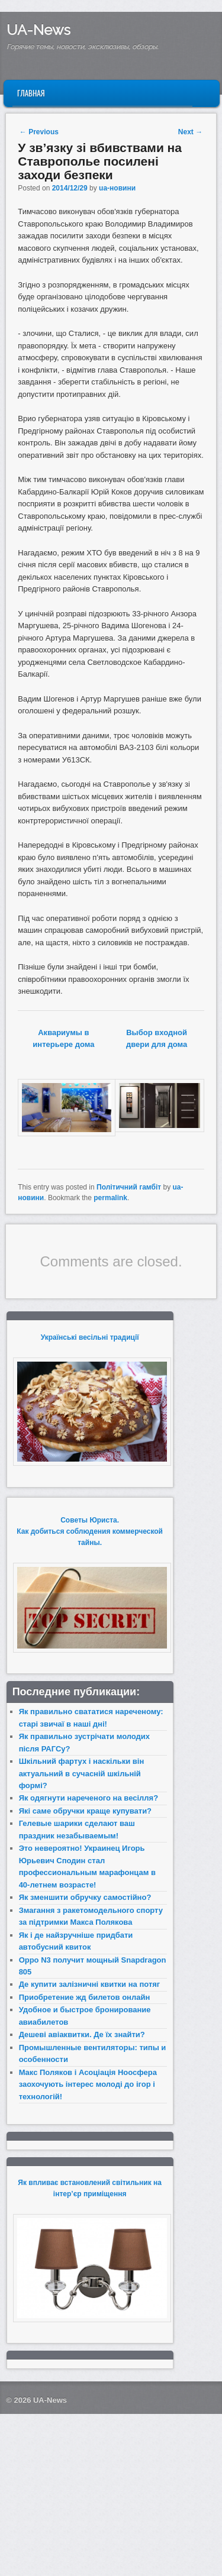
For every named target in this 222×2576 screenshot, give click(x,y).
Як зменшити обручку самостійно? (85, 1897)
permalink (110, 1198)
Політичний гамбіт (128, 1187)
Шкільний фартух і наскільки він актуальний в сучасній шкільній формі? (81, 1773)
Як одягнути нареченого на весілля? (88, 1797)
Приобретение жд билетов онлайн (84, 1997)
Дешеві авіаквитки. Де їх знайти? (82, 2034)
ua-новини (117, 188)
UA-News (38, 29)
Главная (31, 93)
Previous (39, 132)
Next (190, 132)
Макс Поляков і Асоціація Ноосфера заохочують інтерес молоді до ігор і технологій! (88, 2084)
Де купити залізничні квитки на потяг (89, 1984)
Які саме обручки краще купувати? (85, 1810)
